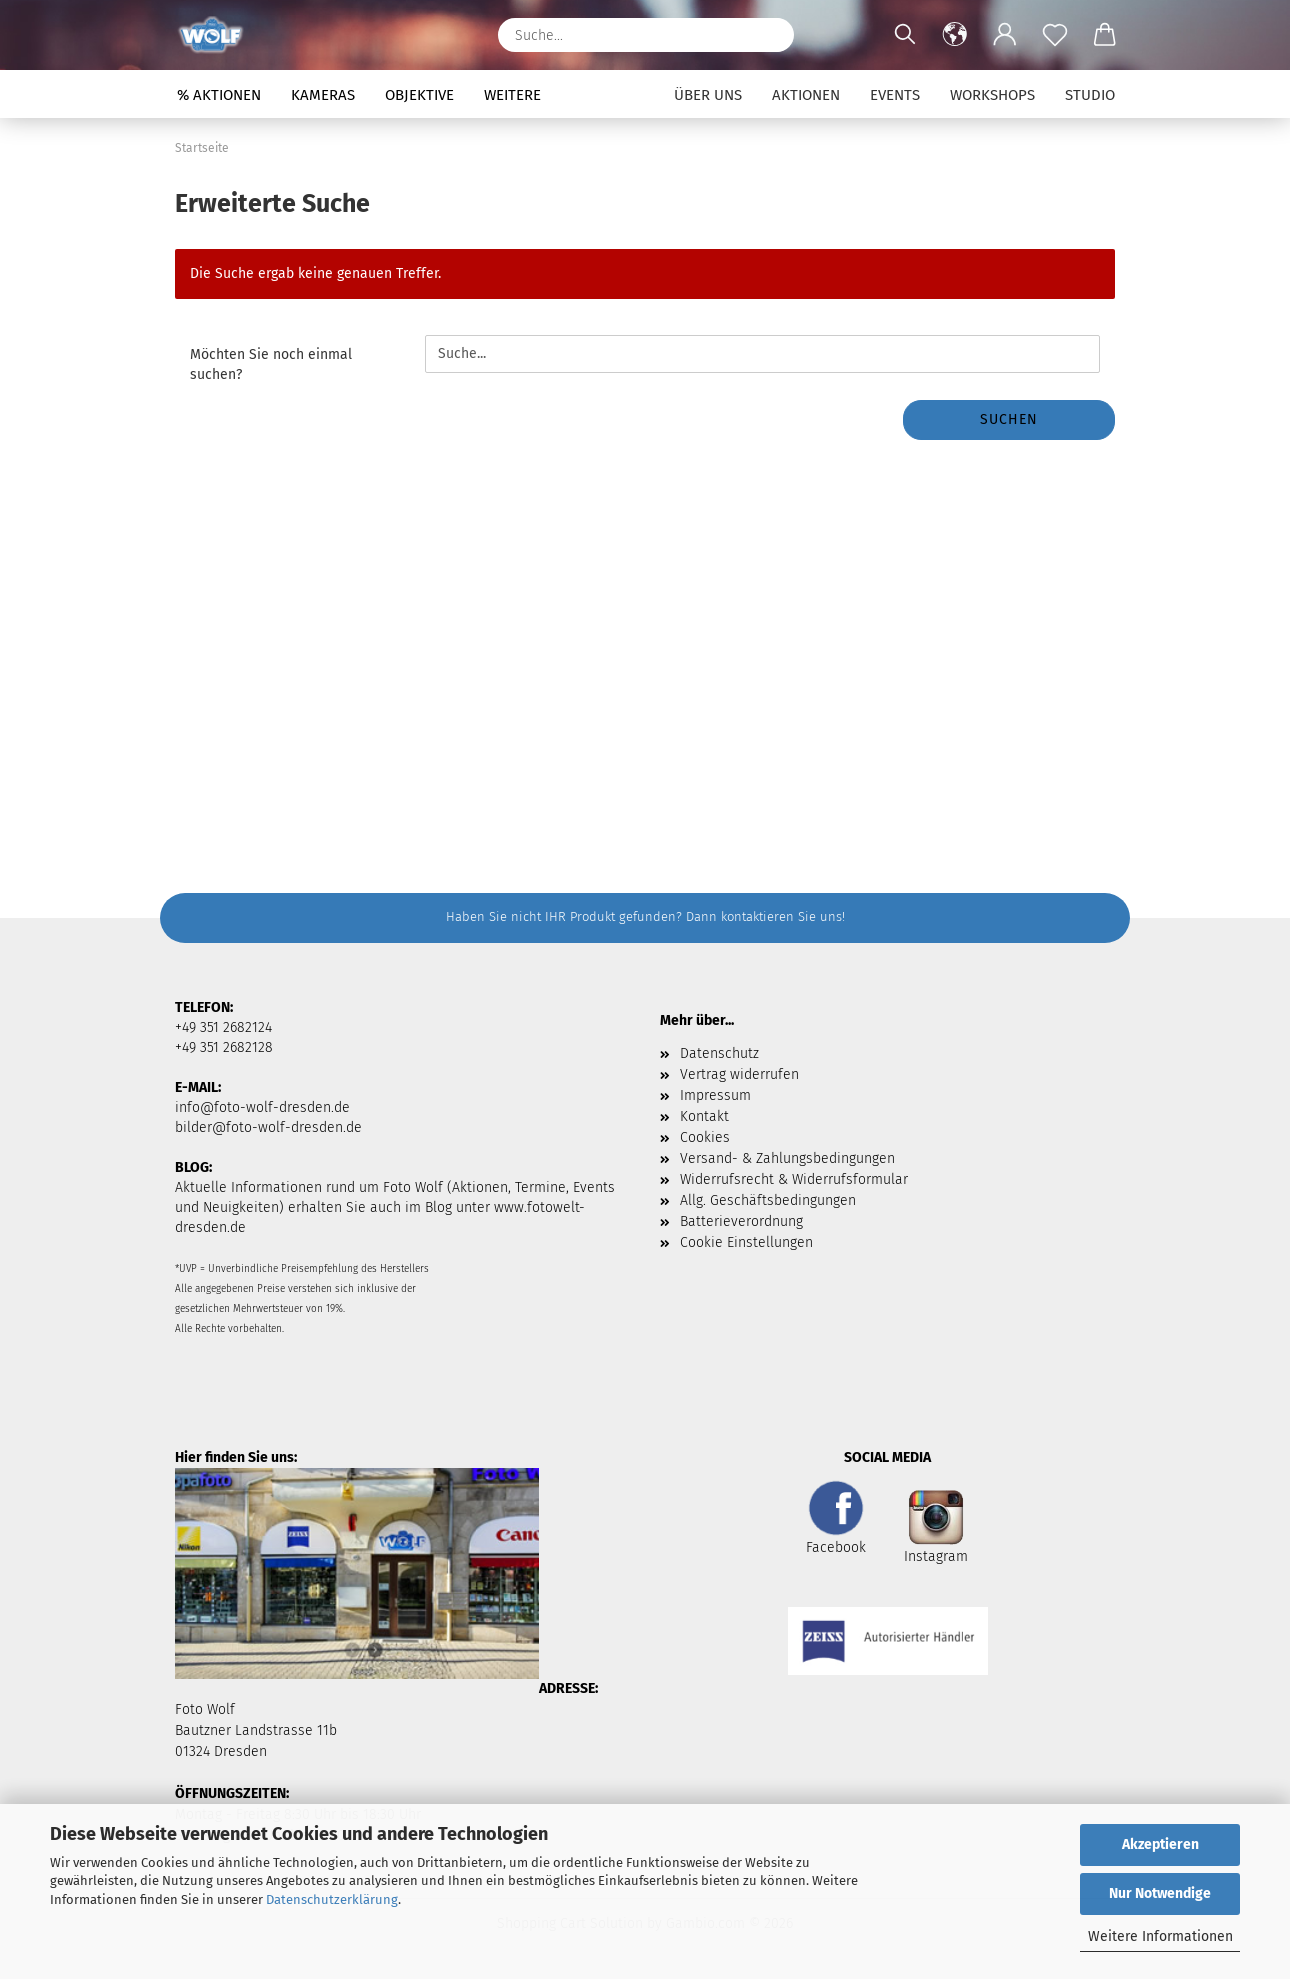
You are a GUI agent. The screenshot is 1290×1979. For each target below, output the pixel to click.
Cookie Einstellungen (746, 1242)
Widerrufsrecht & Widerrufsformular (794, 1179)
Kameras (323, 95)
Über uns (708, 95)
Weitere (512, 95)
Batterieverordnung (741, 1221)
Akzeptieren (1160, 1844)
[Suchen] (769, 35)
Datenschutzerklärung (332, 1899)
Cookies (705, 1137)
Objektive (419, 95)
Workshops (992, 95)
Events (895, 95)
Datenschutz (719, 1053)
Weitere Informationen (1160, 1936)
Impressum (715, 1095)
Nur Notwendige (1160, 1893)
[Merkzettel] (1055, 35)
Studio (1090, 95)
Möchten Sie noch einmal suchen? (271, 364)
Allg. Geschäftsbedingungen (768, 1200)
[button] (955, 35)
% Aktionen (219, 95)
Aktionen (806, 95)
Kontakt (704, 1116)
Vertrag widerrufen (739, 1074)
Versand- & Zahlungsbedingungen (787, 1158)
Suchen (1009, 419)
